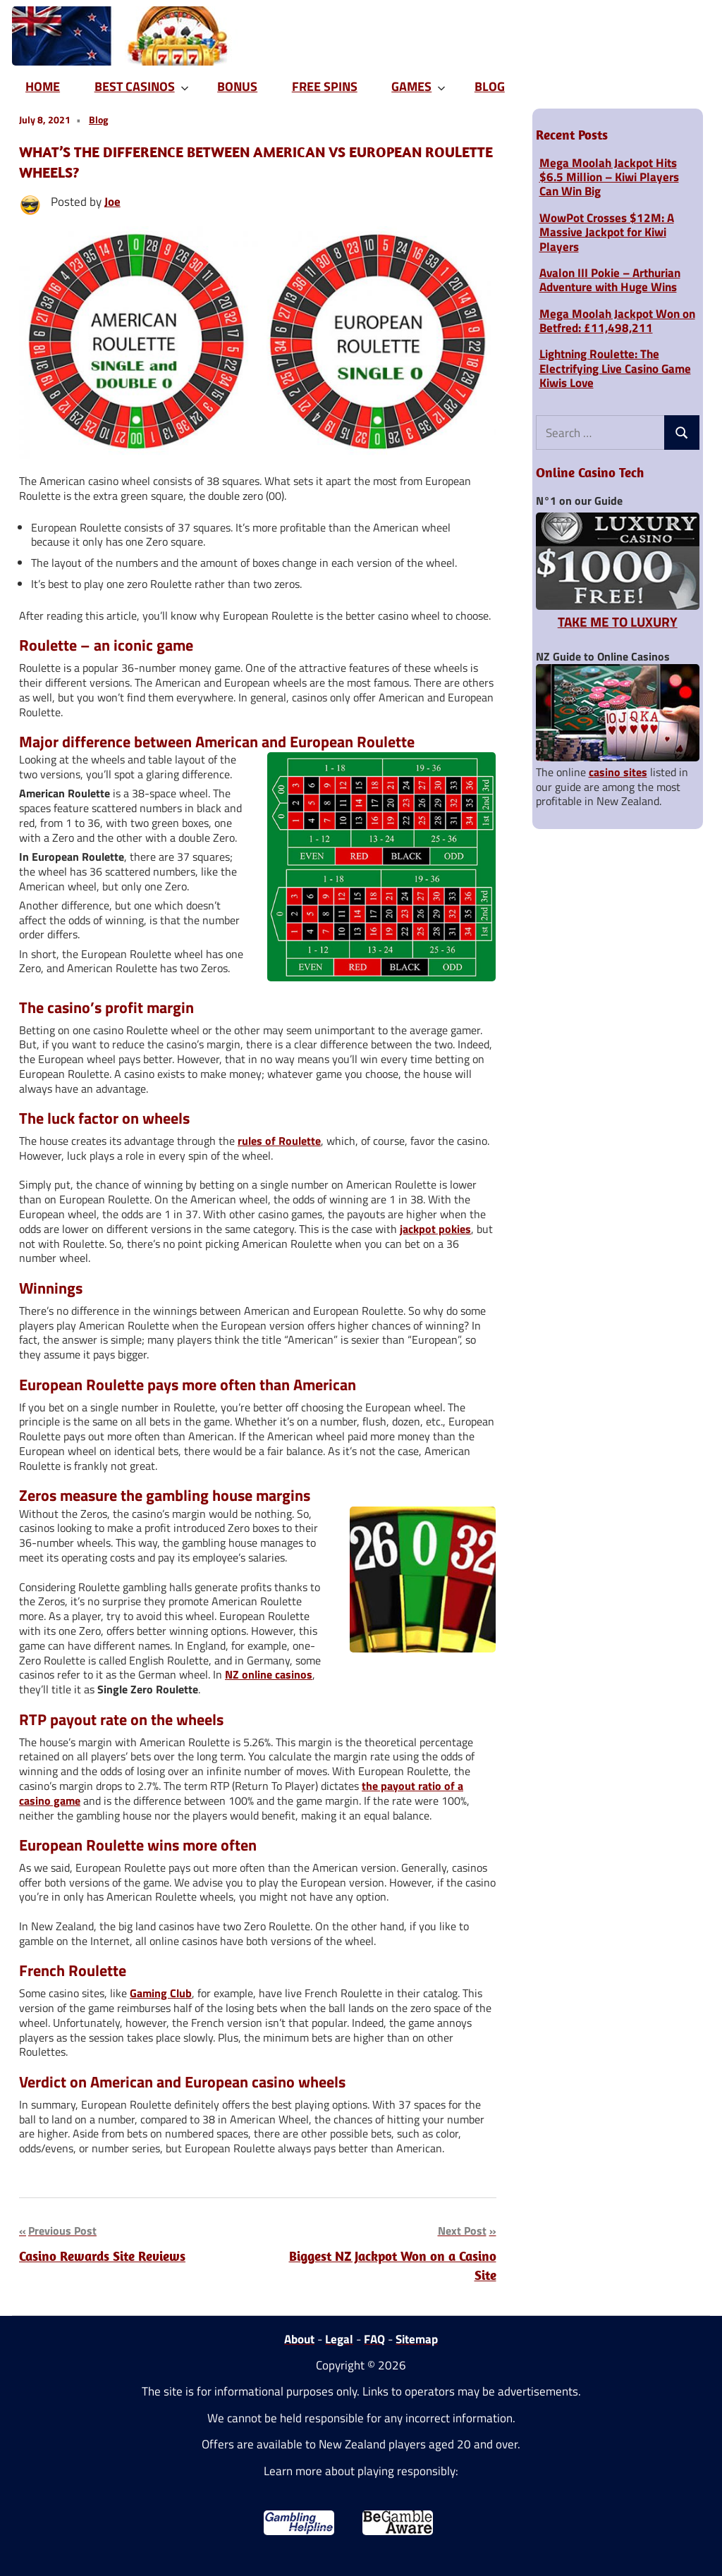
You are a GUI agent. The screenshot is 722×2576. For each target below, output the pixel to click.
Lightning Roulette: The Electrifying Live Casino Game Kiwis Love (615, 368)
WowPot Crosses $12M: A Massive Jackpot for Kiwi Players (606, 232)
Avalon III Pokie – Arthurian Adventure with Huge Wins (609, 280)
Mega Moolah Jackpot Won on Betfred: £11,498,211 (617, 321)
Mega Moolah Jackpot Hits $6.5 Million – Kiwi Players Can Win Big (609, 177)
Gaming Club (161, 1993)
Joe (112, 201)
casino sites (618, 771)
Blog (98, 119)
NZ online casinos (268, 1674)
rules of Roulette (279, 1140)
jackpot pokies (435, 1228)
